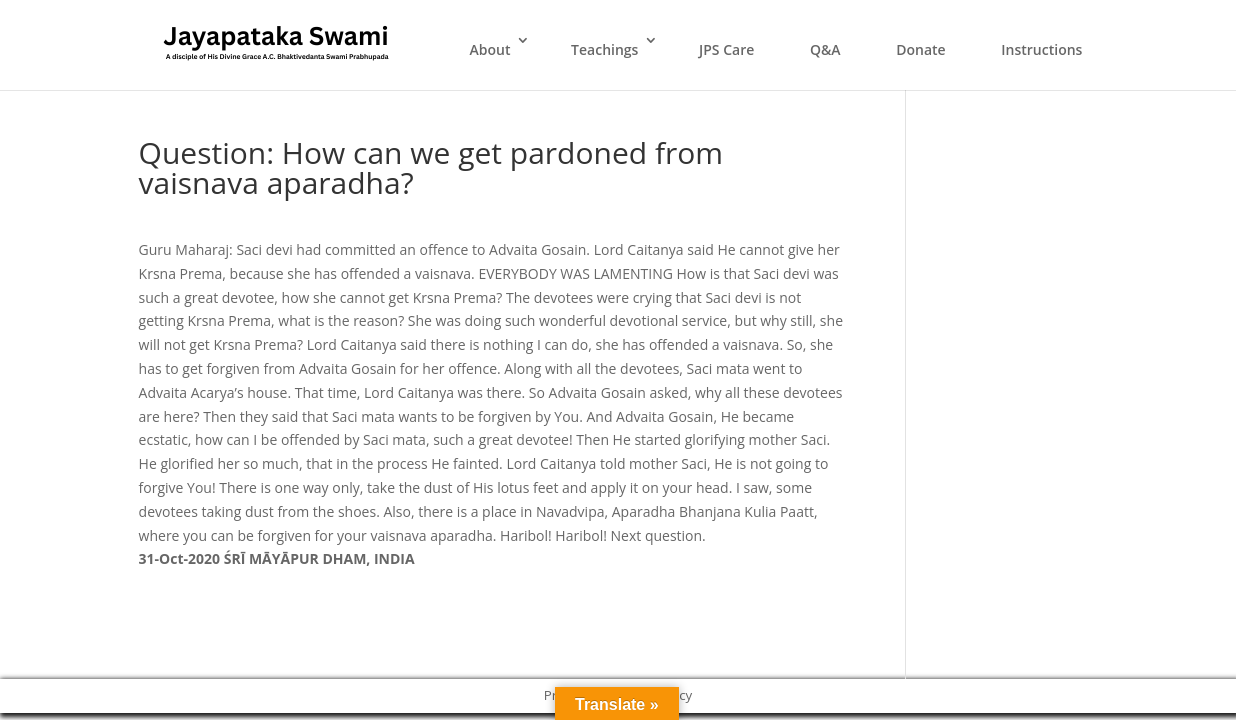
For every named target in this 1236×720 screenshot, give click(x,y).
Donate (920, 49)
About (489, 49)
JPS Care (726, 49)
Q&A (825, 49)
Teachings (604, 49)
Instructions (1041, 49)
